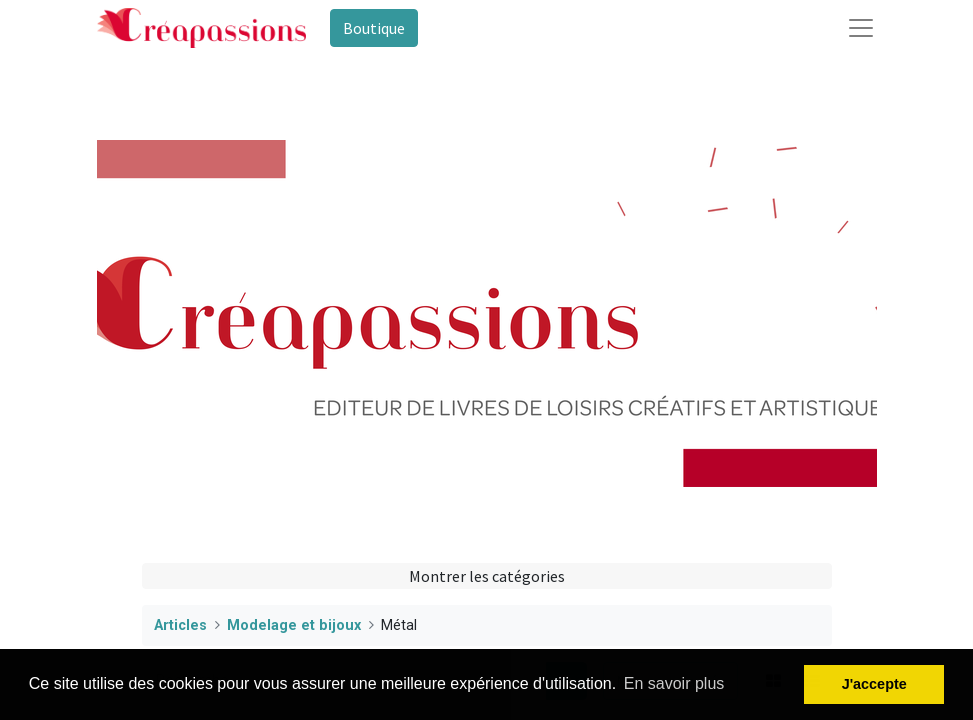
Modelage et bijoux (294, 625)
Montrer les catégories (487, 576)
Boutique (374, 28)
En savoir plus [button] (674, 683)
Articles (180, 625)
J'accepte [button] (874, 684)
